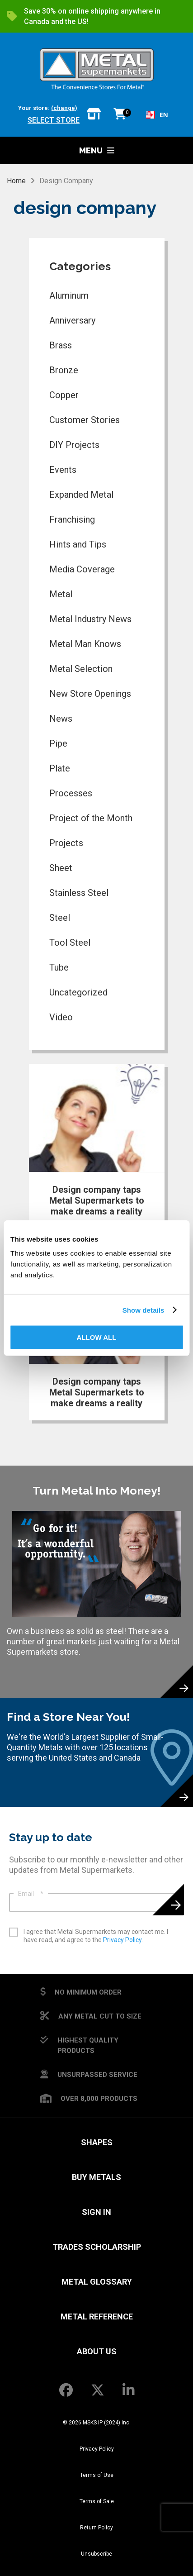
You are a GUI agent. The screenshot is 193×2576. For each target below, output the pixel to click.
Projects (66, 843)
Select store (54, 120)
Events (62, 469)
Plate (59, 768)
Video (61, 1017)
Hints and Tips (77, 544)
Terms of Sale (97, 2501)
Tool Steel (69, 942)
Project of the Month (90, 818)
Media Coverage (82, 569)
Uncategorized (78, 992)
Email (30, 1893)
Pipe (58, 743)
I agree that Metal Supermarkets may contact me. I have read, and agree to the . (96, 1935)
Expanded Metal (81, 494)
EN (157, 114)
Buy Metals (96, 2177)
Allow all (97, 1337)
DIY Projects (74, 444)
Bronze (63, 370)
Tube (59, 967)
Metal (60, 594)
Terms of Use (96, 2475)
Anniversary (72, 320)
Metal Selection (81, 668)
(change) (64, 108)
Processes (70, 793)
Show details (143, 1310)
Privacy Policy (122, 1939)
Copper (64, 395)
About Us (97, 2351)
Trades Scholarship (96, 2247)
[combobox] (157, 115)
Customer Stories (84, 419)
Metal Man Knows (85, 643)
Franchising (72, 519)
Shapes (97, 2142)
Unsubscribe (96, 2554)
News (60, 718)
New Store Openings (90, 693)
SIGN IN (96, 2212)
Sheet (60, 867)
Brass (60, 345)
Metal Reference (97, 2316)
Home (16, 180)
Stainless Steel (78, 892)
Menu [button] (96, 150)
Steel (59, 917)
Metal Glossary (96, 2281)
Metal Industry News (90, 619)
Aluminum (69, 295)
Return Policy (96, 2527)
